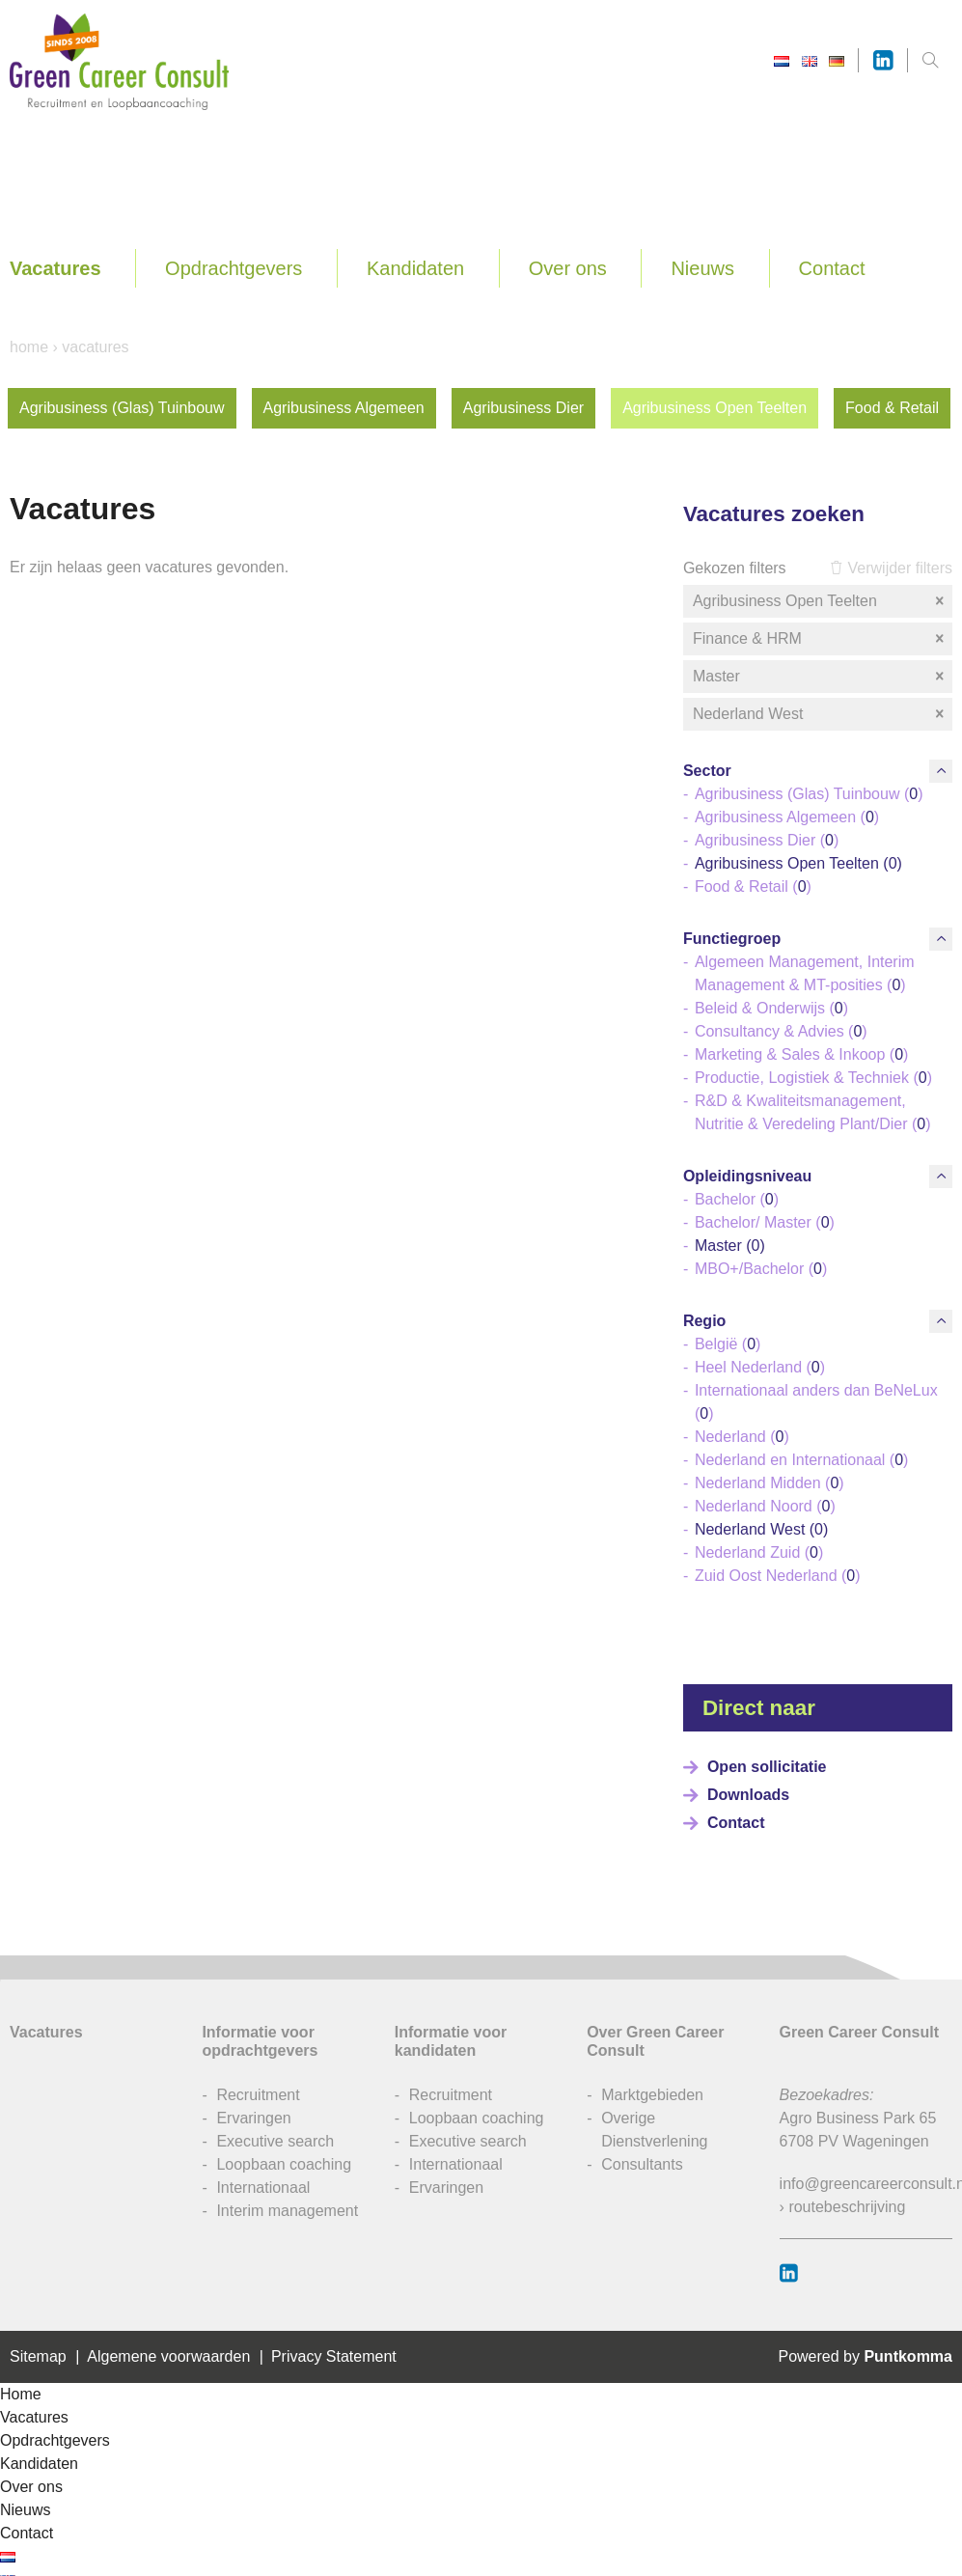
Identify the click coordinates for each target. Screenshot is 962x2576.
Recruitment (257, 2095)
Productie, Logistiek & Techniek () (813, 1077)
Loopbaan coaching (283, 2164)
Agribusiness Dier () (766, 840)
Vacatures (55, 268)
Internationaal (263, 2187)
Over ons (568, 268)
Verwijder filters (891, 568)
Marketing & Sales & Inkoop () (801, 1054)
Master (820, 676)
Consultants (642, 2164)
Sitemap (38, 2356)
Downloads (748, 1795)
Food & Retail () (753, 886)
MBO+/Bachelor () (761, 1268)
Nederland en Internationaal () (801, 1460)
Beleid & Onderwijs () (771, 1008)
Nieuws (702, 268)
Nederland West (820, 714)
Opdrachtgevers (233, 268)
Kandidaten (415, 268)
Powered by (865, 2356)
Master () (730, 1245)
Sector (707, 770)
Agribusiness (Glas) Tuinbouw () (809, 794)
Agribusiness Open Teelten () (798, 863)
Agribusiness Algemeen (344, 408)
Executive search (275, 2141)
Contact (832, 268)
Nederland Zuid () (759, 1552)
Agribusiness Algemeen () (787, 817)
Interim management (287, 2210)
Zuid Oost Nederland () (778, 1575)
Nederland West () (761, 1529)
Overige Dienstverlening (654, 2129)
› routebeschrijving (843, 2207)
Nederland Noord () (765, 1506)
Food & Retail (892, 408)
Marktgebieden (652, 2095)
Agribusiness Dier (523, 408)
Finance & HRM (820, 639)
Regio (704, 1321)
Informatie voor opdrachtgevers (259, 2041)
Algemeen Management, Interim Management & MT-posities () (805, 973)
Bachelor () (737, 1199)
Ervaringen (253, 2118)
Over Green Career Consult (655, 2041)
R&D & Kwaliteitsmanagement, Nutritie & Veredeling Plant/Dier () (813, 1112)
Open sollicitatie (767, 1767)
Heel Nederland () (760, 1367)
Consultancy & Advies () (781, 1031)
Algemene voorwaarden (168, 2356)
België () (727, 1344)
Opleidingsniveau (747, 1176)
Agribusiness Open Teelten (714, 408)
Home (29, 347)
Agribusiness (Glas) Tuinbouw (122, 408)
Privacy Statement (334, 2356)
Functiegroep (732, 938)
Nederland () (742, 1436)
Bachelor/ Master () (765, 1222)
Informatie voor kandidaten (451, 2041)
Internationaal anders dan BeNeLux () (816, 1402)
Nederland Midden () (769, 1483)
